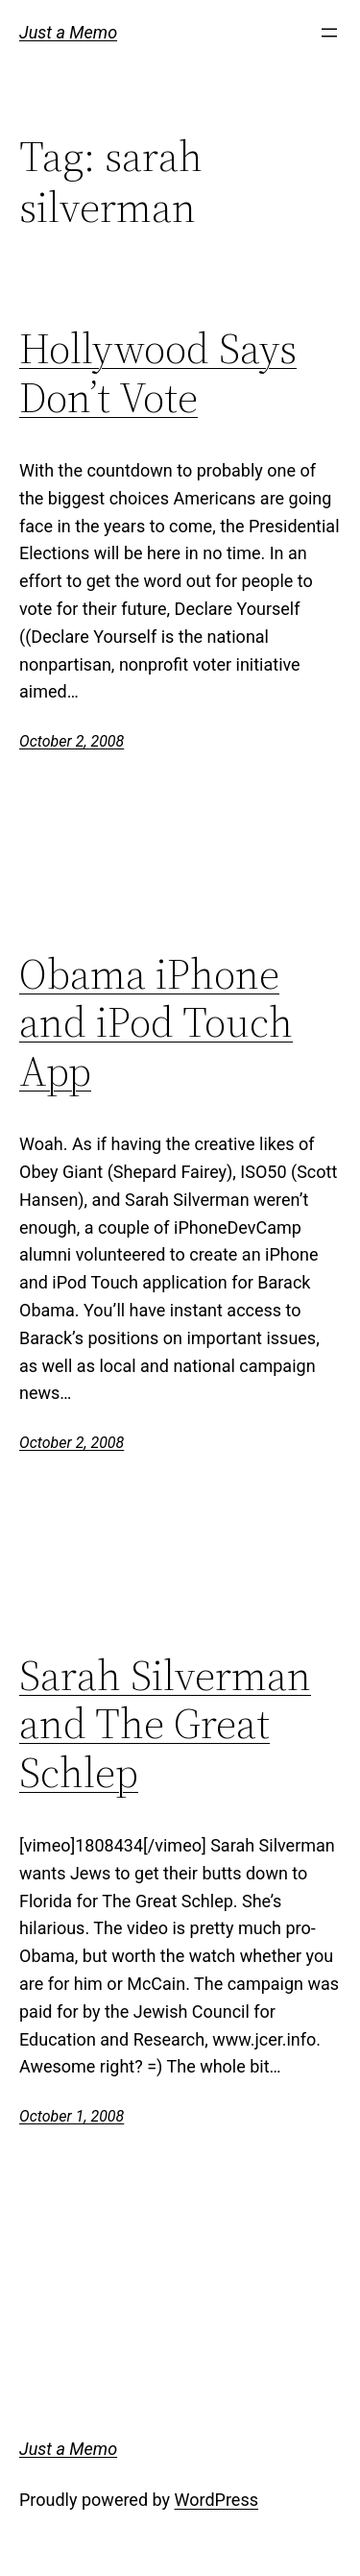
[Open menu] (329, 32)
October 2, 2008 (71, 741)
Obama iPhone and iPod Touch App (156, 1023)
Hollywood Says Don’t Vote (158, 373)
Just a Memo (68, 32)
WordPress (216, 2500)
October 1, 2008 (71, 2116)
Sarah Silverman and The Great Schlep (165, 1725)
